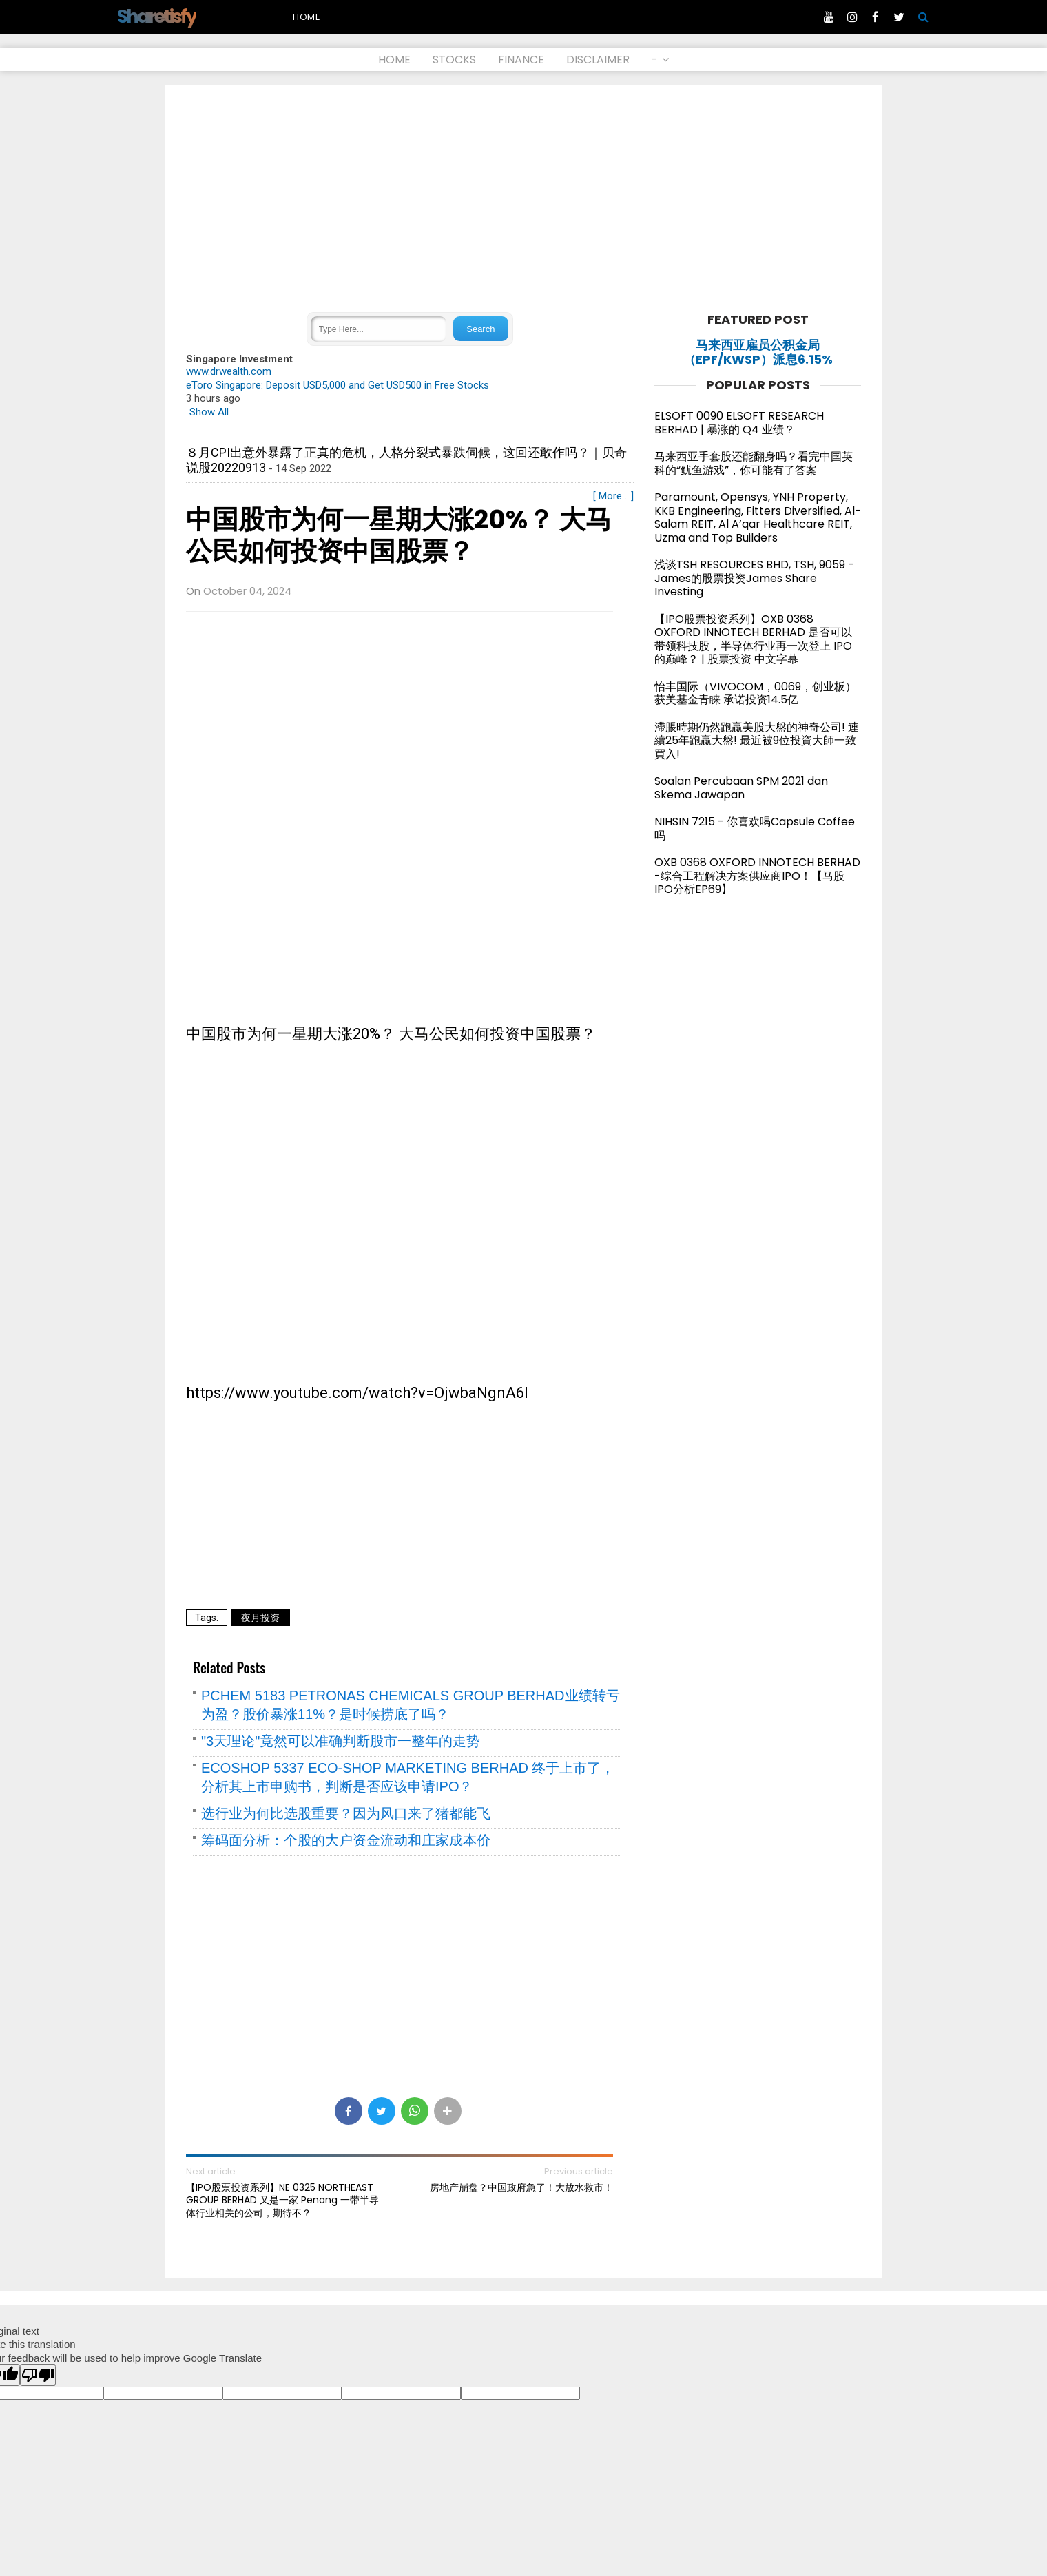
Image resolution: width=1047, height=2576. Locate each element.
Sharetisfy (156, 16)
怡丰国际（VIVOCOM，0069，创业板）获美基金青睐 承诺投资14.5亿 (755, 693)
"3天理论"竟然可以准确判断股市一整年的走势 (340, 1741)
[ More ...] (613, 496)
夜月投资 (260, 1617)
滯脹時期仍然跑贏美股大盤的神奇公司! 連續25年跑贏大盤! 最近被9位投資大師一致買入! (756, 740)
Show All (209, 412)
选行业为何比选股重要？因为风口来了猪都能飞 (345, 1813)
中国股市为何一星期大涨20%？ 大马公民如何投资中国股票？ (399, 536)
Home (307, 16)
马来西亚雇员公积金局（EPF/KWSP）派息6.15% (758, 352)
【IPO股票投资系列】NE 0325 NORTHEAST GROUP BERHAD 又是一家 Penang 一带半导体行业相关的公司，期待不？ (282, 2200)
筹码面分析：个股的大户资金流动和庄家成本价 (345, 1840)
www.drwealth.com (228, 371)
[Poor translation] (38, 2375)
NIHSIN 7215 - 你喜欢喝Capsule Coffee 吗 (754, 828)
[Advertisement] (523, 188)
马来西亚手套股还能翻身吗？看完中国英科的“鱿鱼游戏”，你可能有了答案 (753, 463)
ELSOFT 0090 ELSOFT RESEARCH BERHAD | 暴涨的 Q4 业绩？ (739, 422)
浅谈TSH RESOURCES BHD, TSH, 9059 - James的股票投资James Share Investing (754, 578)
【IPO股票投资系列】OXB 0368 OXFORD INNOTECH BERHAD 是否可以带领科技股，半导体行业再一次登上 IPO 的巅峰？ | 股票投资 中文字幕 (753, 639)
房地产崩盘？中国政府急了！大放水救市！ (521, 2187)
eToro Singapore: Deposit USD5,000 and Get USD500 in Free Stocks (337, 385)
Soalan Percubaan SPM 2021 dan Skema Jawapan (741, 788)
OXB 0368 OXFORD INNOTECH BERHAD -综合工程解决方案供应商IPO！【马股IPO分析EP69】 (757, 875)
